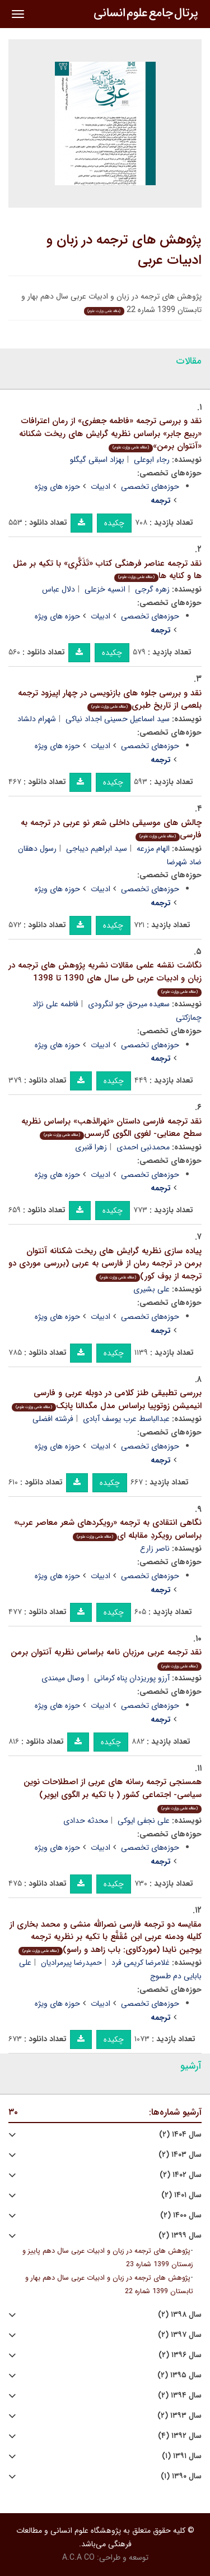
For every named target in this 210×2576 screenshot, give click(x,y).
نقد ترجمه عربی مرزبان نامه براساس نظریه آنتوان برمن (106, 1658)
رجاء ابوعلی (152, 459)
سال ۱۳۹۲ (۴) (180, 2436)
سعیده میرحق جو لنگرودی (129, 1004)
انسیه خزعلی (105, 589)
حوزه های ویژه (57, 486)
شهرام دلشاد (36, 719)
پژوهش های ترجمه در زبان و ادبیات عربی (124, 250)
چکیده (114, 523)
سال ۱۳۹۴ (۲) (180, 2395)
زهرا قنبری (91, 1147)
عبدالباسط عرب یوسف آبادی (126, 1419)
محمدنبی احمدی (143, 1147)
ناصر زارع (155, 1548)
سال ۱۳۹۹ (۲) (180, 2236)
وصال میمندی (63, 1678)
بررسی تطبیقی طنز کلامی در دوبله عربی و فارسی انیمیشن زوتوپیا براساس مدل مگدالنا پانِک (107, 1399)
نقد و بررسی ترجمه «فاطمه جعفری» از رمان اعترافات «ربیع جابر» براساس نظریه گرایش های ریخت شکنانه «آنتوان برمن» (110, 433)
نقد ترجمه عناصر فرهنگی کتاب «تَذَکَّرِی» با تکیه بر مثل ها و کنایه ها (107, 570)
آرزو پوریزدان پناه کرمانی (132, 1678)
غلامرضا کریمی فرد (140, 1962)
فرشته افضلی (52, 1419)
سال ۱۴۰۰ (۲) (181, 2215)
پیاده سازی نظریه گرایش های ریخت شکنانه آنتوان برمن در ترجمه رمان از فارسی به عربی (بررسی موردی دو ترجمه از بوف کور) (105, 1263)
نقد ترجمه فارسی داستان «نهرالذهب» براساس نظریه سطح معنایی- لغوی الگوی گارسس (111, 1128)
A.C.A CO (78, 2557)
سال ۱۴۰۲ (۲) (181, 2175)
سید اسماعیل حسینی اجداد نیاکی (118, 719)
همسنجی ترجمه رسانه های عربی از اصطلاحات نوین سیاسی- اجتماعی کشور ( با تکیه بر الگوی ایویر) (113, 1794)
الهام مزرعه (153, 848)
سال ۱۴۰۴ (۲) (180, 2134)
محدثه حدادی (85, 1820)
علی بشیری (151, 1289)
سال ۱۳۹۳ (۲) (179, 2416)
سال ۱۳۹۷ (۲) (180, 2335)
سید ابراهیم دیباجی (96, 848)
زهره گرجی (152, 589)
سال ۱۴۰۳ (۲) (180, 2155)
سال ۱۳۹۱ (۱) (182, 2456)
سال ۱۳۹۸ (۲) (180, 2315)
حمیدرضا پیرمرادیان (71, 1962)
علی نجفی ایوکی (144, 1820)
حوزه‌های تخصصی (150, 486)
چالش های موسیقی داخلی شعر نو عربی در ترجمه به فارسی (111, 829)
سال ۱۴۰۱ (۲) (181, 2195)
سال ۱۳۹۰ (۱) (181, 2476)
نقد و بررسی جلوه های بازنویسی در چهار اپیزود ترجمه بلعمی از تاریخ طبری (110, 699)
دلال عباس (58, 589)
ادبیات (100, 486)
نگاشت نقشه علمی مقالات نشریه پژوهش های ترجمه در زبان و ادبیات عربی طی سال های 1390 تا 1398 (105, 978)
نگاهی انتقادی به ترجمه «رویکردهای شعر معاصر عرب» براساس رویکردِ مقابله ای (108, 1529)
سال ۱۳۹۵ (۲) (179, 2375)
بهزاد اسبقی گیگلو (97, 459)
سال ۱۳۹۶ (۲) (180, 2355)
